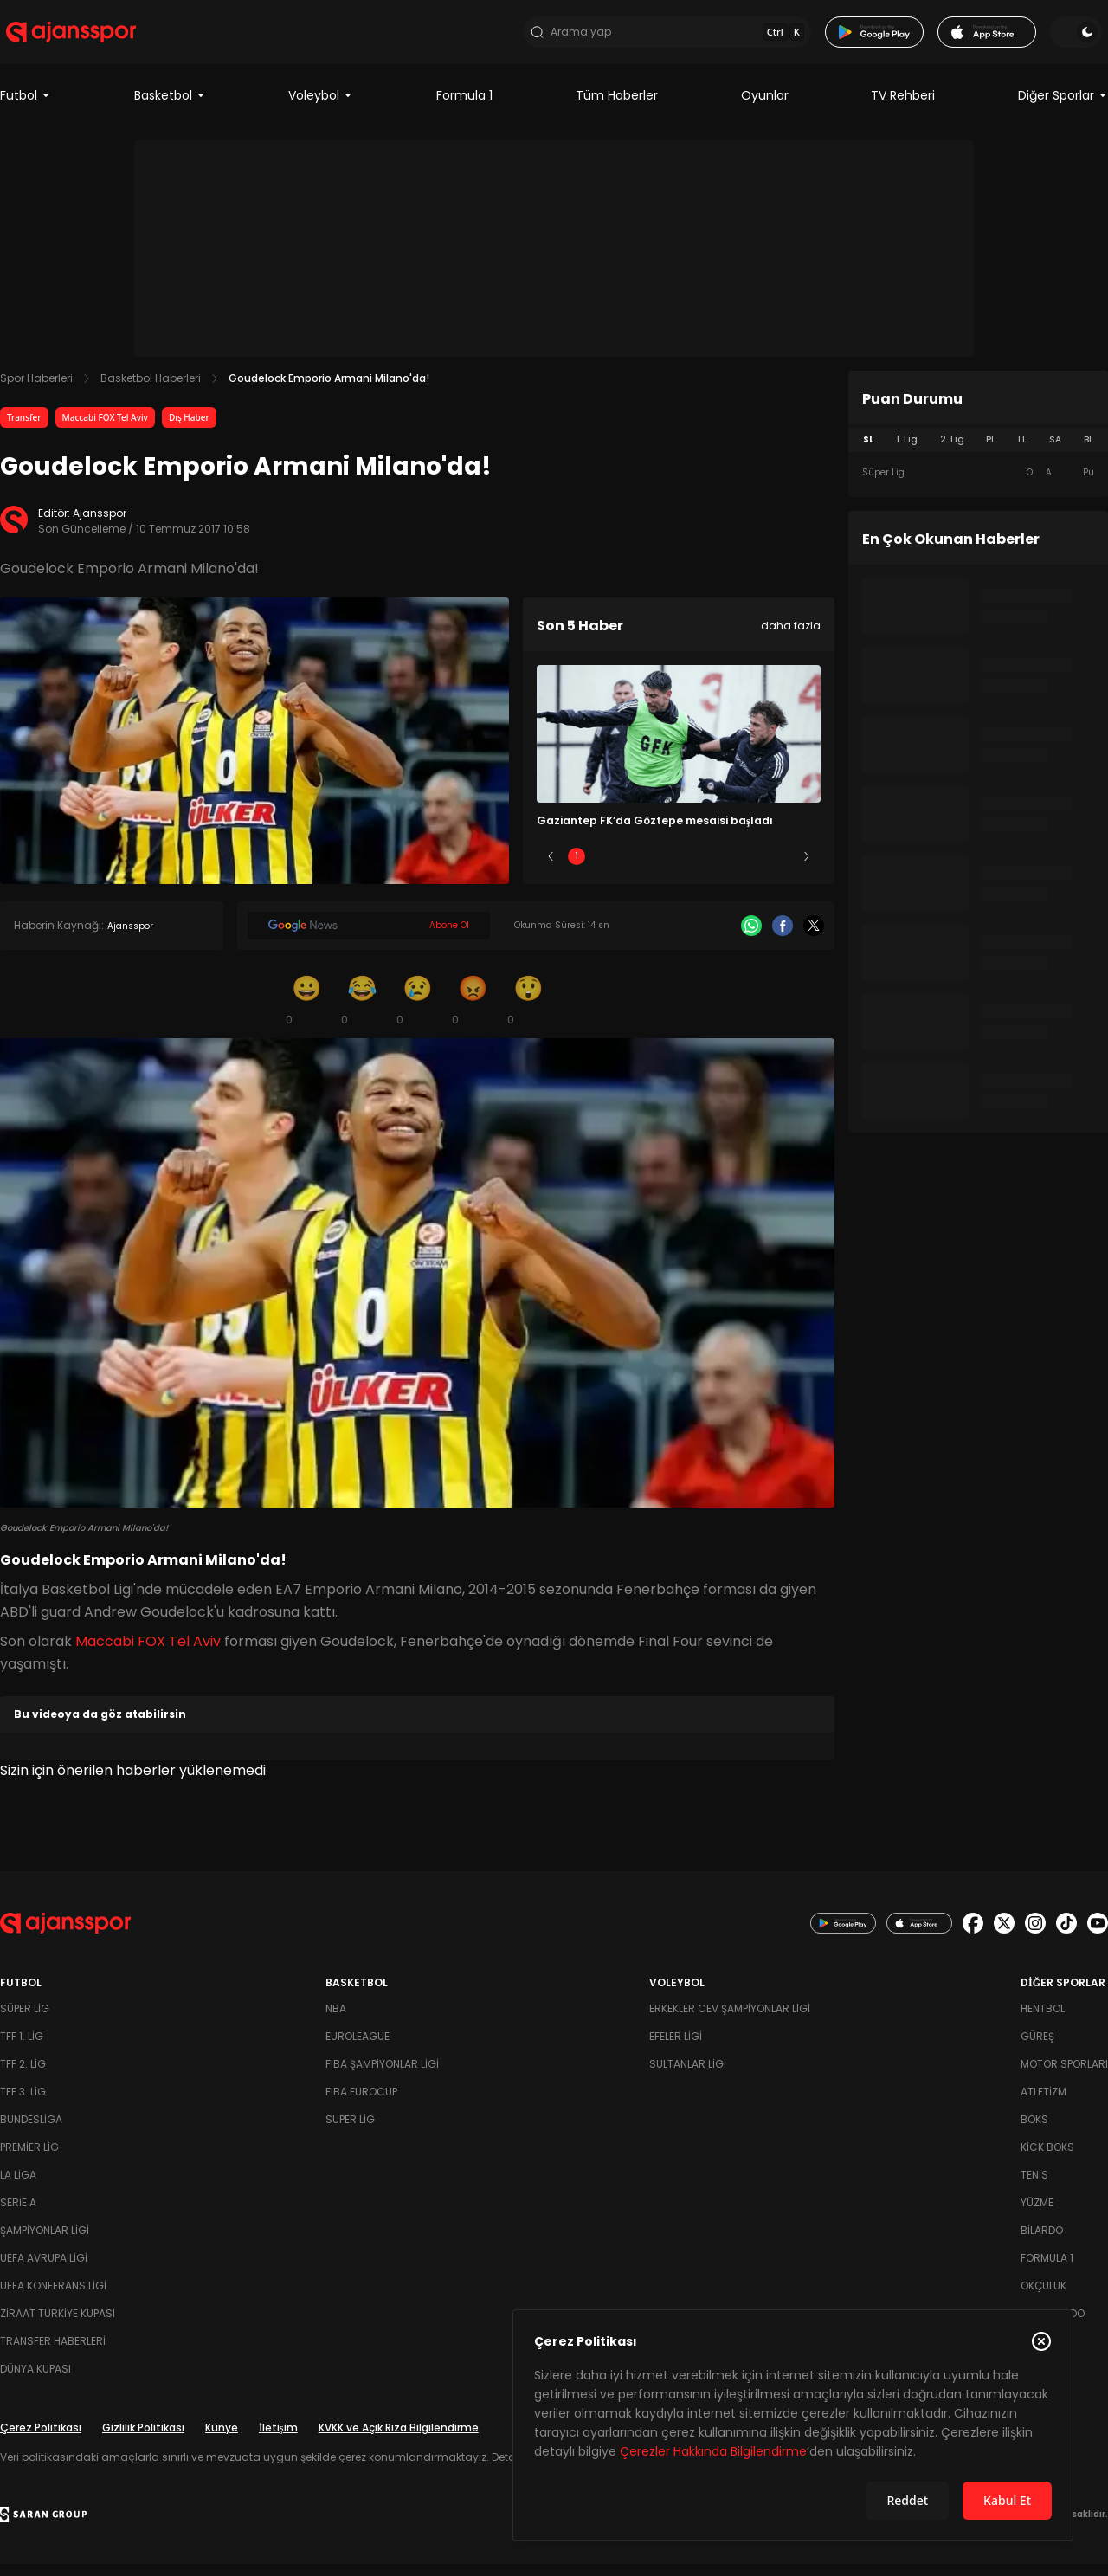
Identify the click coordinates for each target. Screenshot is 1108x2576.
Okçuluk (1043, 2297)
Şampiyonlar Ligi (44, 2242)
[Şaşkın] (528, 1011)
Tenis (1034, 2186)
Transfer (24, 429)
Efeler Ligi (675, 2048)
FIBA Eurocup (361, 2103)
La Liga (18, 2186)
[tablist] (978, 452)
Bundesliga (31, 2131)
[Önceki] (550, 868)
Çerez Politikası (40, 2439)
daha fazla (791, 637)
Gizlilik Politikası (143, 2439)
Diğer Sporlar (1063, 107)
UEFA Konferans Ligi (53, 2297)
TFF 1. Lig (21, 2048)
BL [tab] (1088, 451)
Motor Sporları (1064, 2076)
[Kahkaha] (362, 1011)
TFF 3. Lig (23, 2103)
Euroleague (357, 2048)
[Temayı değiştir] (1082, 38)
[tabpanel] (978, 485)
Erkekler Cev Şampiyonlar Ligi (729, 2020)
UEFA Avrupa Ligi (43, 2270)
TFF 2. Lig (23, 2076)
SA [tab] (1055, 451)
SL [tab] (868, 451)
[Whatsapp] (751, 937)
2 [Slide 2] (628, 868)
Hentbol (1043, 2020)
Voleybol (320, 107)
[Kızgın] (472, 1011)
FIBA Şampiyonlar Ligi (382, 2076)
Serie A (18, 2214)
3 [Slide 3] (679, 868)
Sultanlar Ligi (687, 2076)
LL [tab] (1022, 451)
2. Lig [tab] (952, 451)
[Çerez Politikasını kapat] (1041, 2341)
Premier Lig (29, 2159)
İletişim (278, 2439)
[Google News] (369, 938)
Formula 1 (464, 107)
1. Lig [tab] (907, 451)
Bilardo (1042, 2242)
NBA (335, 2020)
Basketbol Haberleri (150, 390)
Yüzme (1037, 2214)
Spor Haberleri (36, 390)
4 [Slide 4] (729, 868)
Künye (221, 2439)
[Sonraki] (807, 868)
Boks (1034, 2131)
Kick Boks (1047, 2159)
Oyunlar (765, 107)
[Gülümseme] (306, 1011)
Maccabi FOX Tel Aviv (105, 429)
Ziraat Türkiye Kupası (57, 2325)
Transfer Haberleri (53, 2353)
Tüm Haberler (617, 107)
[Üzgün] (417, 1011)
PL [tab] (990, 451)
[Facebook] (782, 937)
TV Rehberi (903, 107)
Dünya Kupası (35, 2380)
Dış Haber (189, 429)
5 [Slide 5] (781, 868)
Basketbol (170, 107)
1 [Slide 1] (576, 868)
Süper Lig (24, 2020)
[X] (813, 937)
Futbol (25, 107)
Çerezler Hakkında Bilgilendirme (713, 2451)
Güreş (1037, 2048)
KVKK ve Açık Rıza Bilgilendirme (399, 2439)
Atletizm (1043, 2103)
